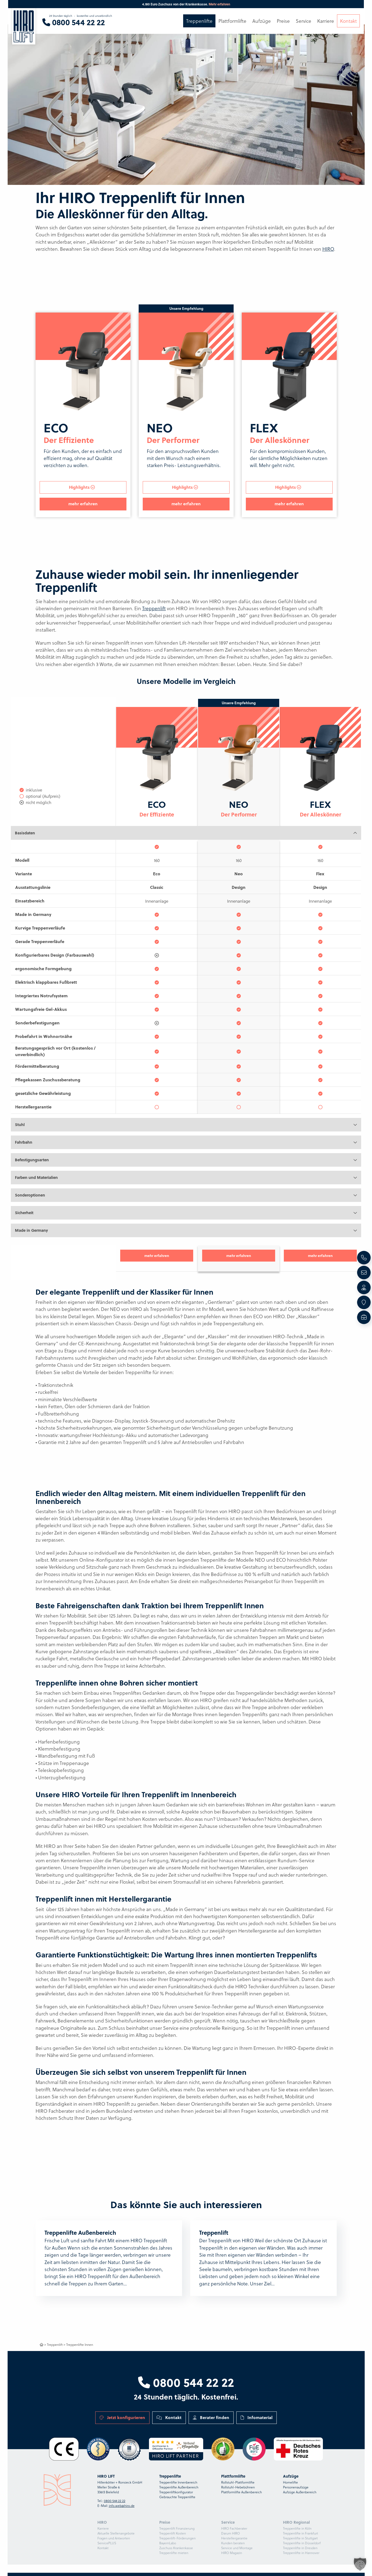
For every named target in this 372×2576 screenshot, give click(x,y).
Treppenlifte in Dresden (300, 2547)
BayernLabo (167, 2542)
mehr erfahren (83, 504)
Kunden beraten (233, 2542)
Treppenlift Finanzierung (177, 2528)
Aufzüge (261, 20)
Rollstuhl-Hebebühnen (238, 2487)
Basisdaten (25, 833)
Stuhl (20, 1124)
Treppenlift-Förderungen (177, 2538)
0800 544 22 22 (186, 2382)
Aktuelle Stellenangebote (116, 2533)
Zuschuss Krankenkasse (176, 2547)
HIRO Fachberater (234, 2528)
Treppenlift (154, 608)
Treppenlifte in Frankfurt (300, 2533)
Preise (283, 20)
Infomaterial (256, 2417)
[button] (360, 2564)
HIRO (328, 248)
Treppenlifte (199, 20)
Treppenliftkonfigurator (176, 2492)
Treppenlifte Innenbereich (178, 2482)
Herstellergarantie (234, 2538)
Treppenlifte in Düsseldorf (302, 2542)
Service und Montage (237, 2547)
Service (303, 20)
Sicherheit (24, 1212)
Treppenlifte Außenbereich (178, 2487)
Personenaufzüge (296, 2487)
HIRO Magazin (231, 2552)
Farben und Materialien (36, 1177)
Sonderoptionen (30, 1195)
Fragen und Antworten (113, 2538)
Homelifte (290, 2482)
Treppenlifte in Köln (297, 2528)
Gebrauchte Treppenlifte (177, 2496)
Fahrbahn (23, 1142)
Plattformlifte (232, 20)
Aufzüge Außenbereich (299, 2492)
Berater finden (211, 2417)
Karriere (103, 2528)
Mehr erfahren (219, 4)
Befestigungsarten (32, 1160)
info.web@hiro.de (122, 2505)
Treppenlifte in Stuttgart (300, 2538)
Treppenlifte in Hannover (301, 2552)
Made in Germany (31, 1230)
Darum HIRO (230, 2533)
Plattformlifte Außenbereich (241, 2492)
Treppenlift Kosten (172, 2533)
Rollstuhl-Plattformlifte (238, 2482)
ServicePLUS (106, 2542)
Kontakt (169, 2417)
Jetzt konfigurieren (122, 2417)
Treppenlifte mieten (173, 2552)
